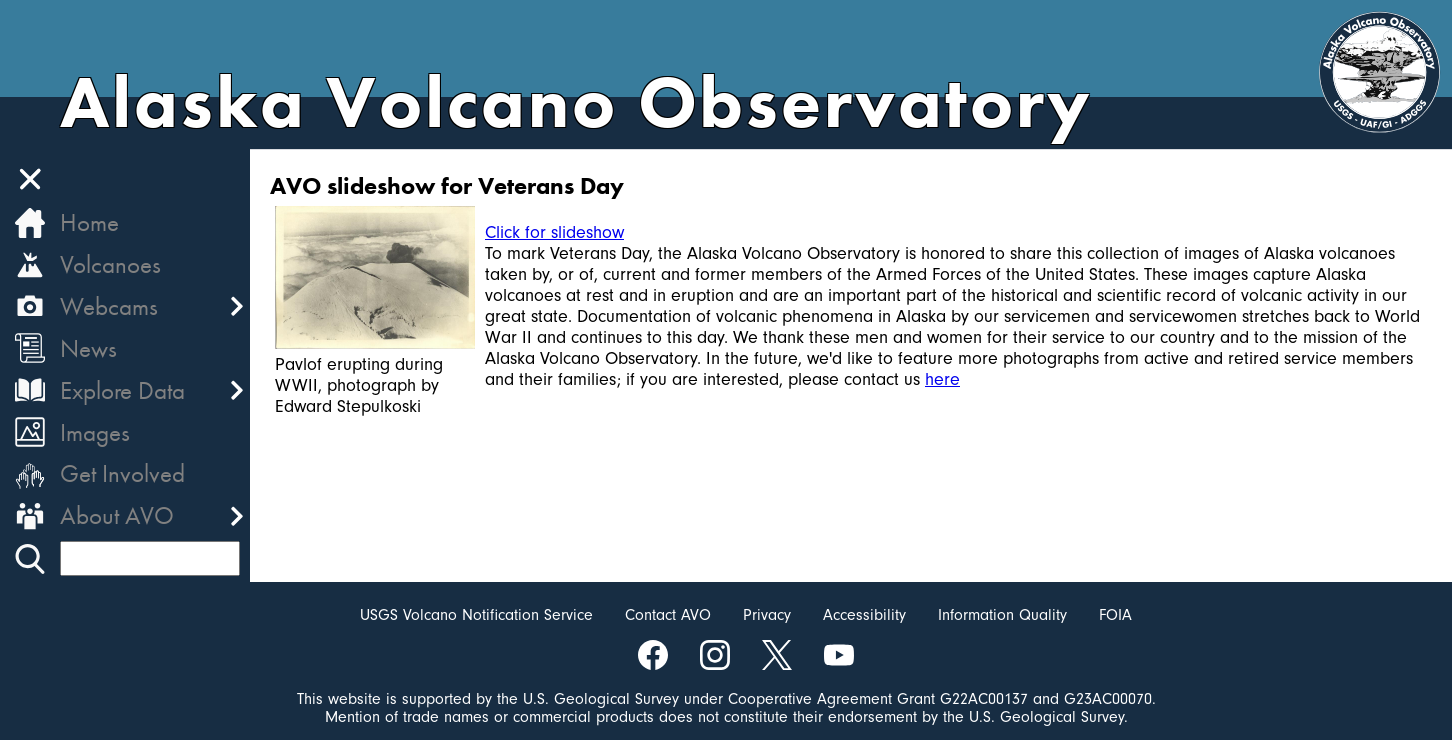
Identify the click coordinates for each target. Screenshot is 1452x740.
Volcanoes (110, 264)
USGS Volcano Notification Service (476, 615)
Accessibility (864, 615)
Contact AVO (668, 615)
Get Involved (122, 473)
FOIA (1115, 615)
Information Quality (1002, 615)
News (88, 348)
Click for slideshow (554, 232)
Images (95, 432)
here (942, 379)
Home (89, 222)
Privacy (767, 615)
